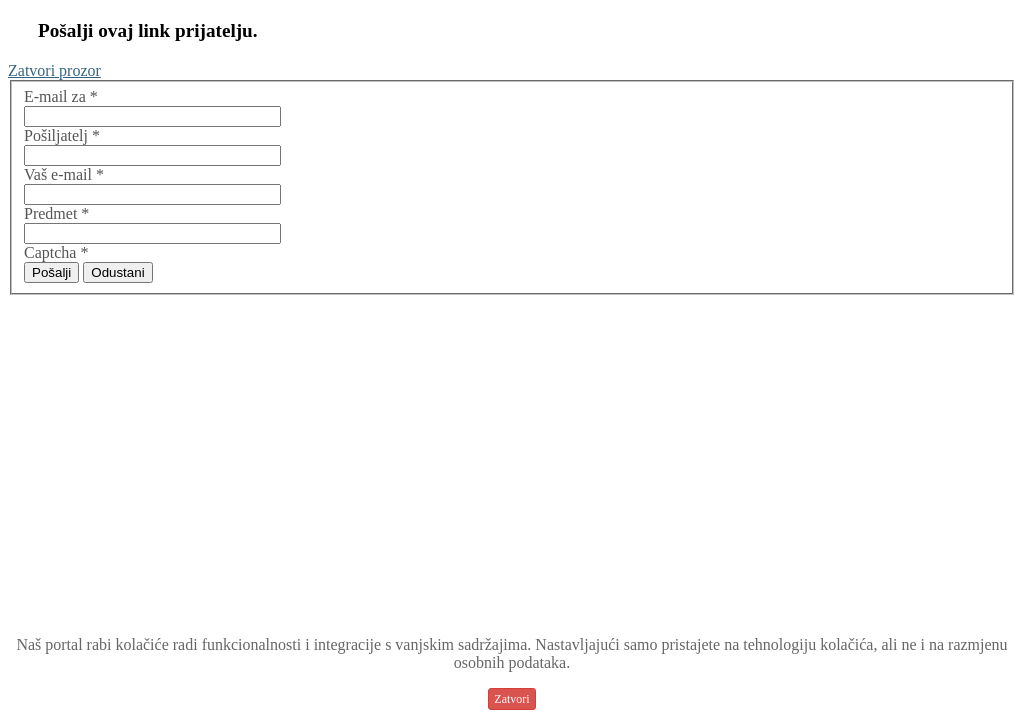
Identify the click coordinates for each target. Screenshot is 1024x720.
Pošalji (51, 272)
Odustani (117, 272)
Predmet (56, 213)
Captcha (56, 252)
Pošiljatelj (62, 135)
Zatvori (511, 699)
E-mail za (61, 96)
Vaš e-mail (64, 174)
